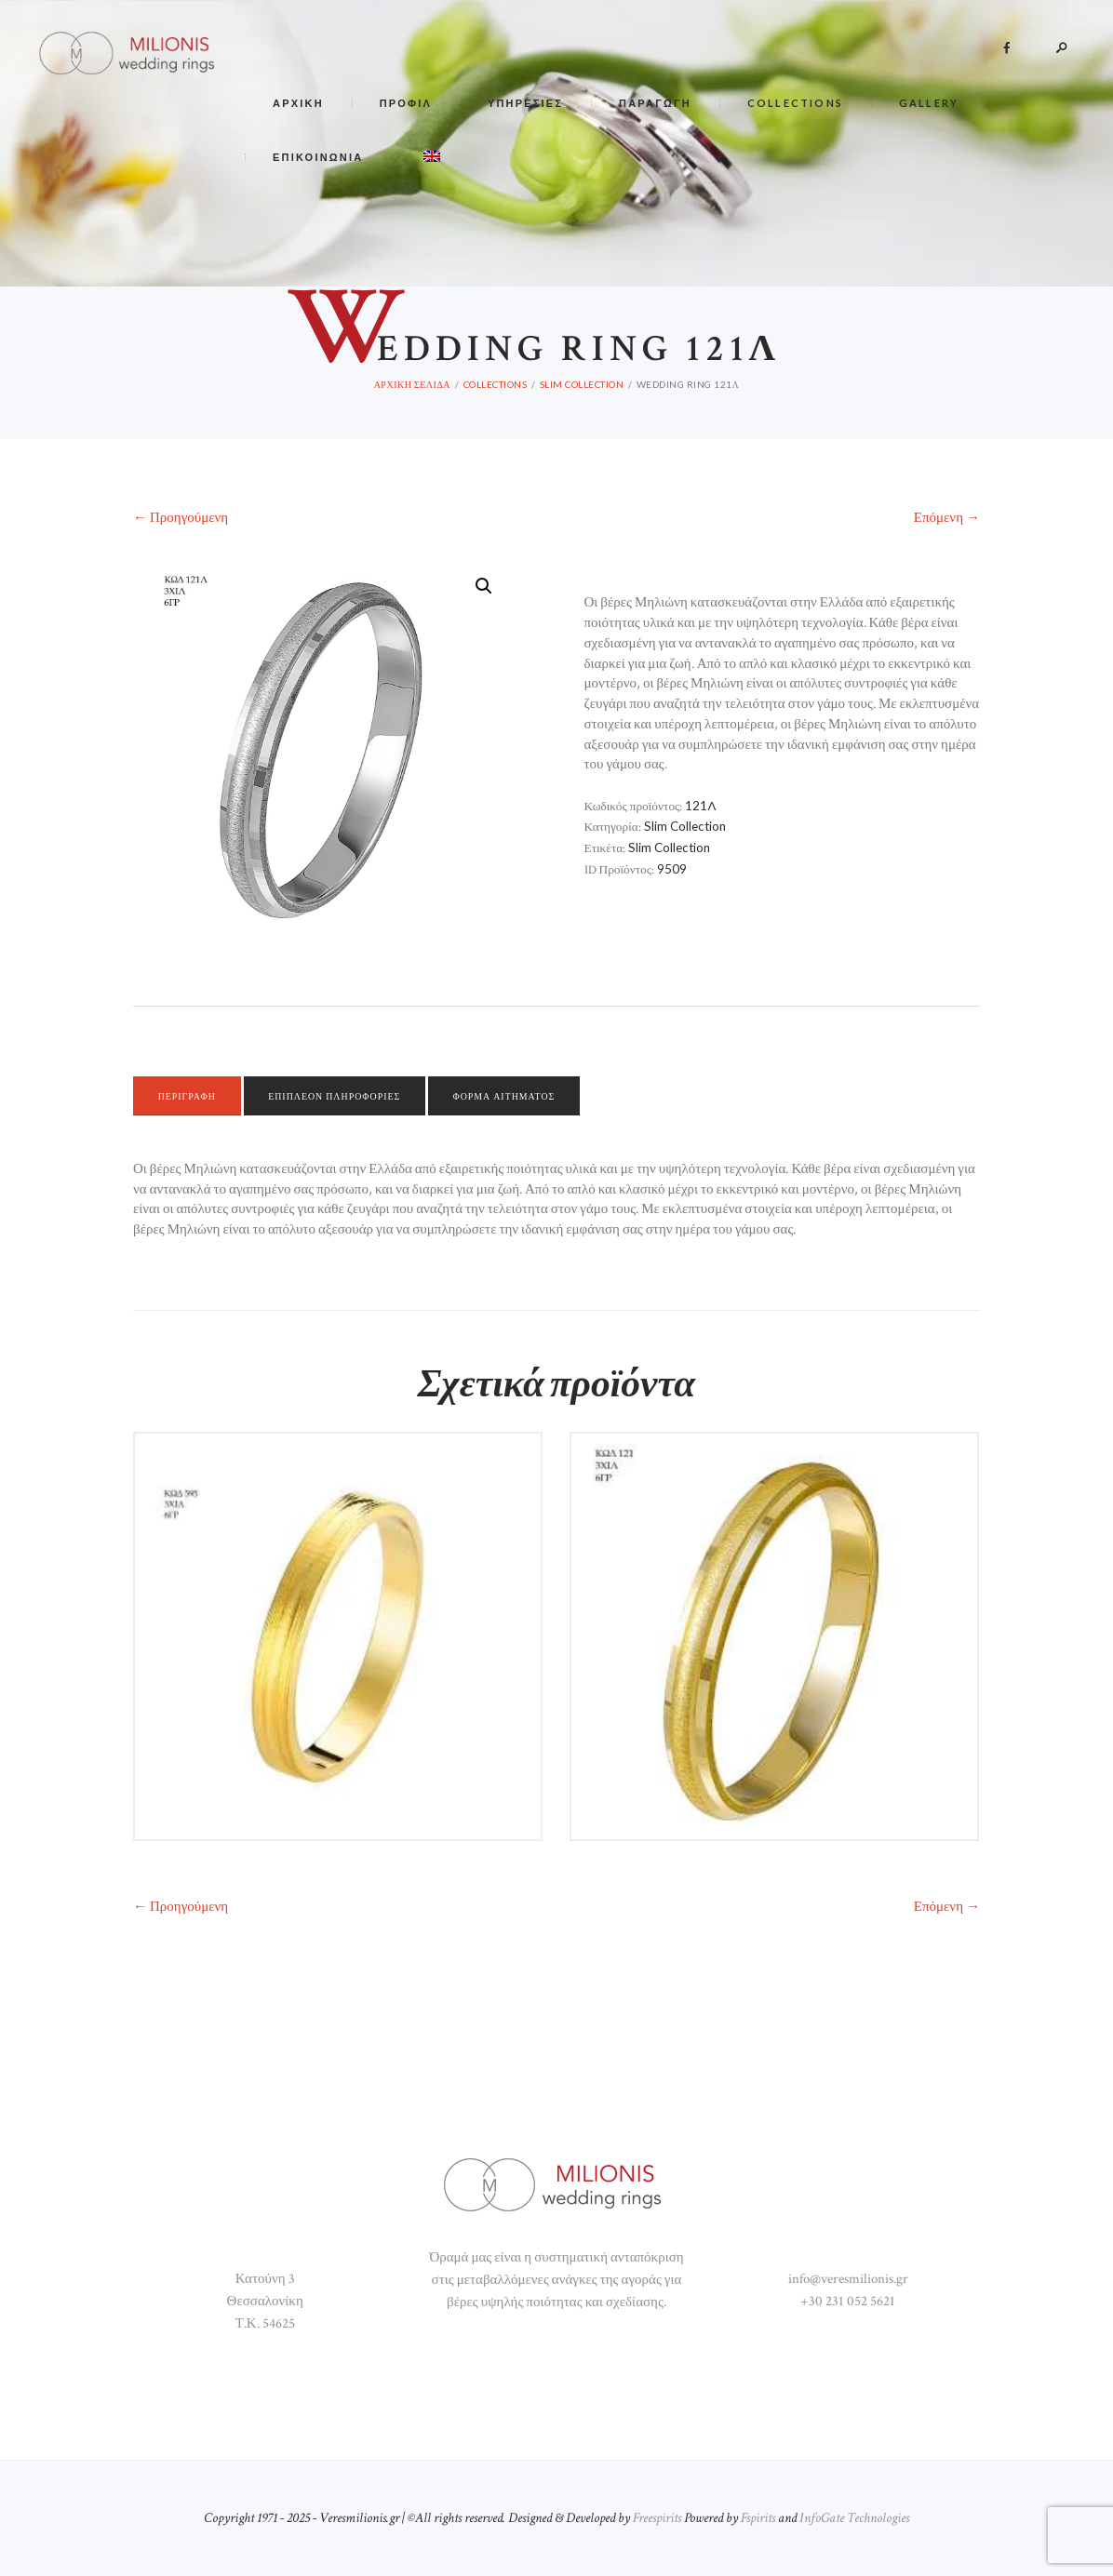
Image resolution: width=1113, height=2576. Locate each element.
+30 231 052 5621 (847, 2301)
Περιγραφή (190, 1095)
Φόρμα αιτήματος (518, 1095)
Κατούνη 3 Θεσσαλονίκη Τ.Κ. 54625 (265, 2301)
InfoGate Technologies (854, 2518)
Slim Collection (582, 384)
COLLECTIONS (495, 384)
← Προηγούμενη (180, 518)
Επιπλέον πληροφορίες (342, 1095)
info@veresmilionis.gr (848, 2279)
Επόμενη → (947, 518)
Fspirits (758, 2518)
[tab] (190, 1095)
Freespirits (657, 2518)
